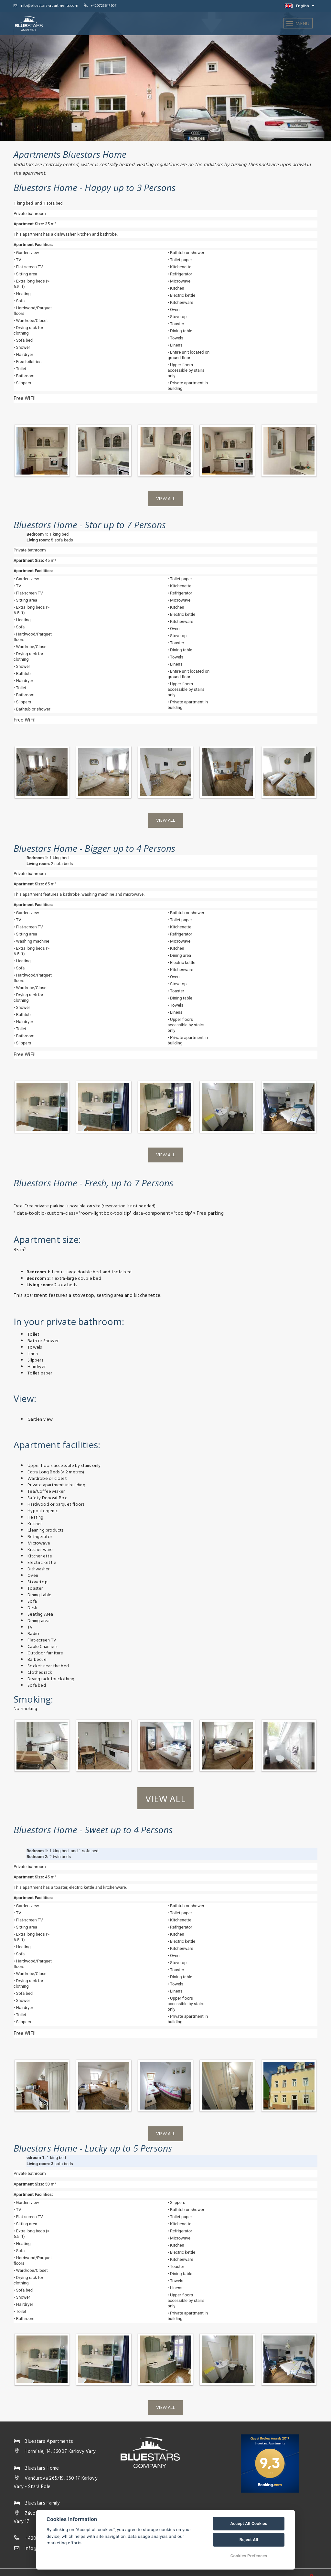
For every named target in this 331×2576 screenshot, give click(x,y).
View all (165, 499)
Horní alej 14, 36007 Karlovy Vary (60, 2451)
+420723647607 (104, 6)
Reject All (249, 2539)
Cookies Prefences (248, 2555)
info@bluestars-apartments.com (46, 6)
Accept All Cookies (248, 2523)
